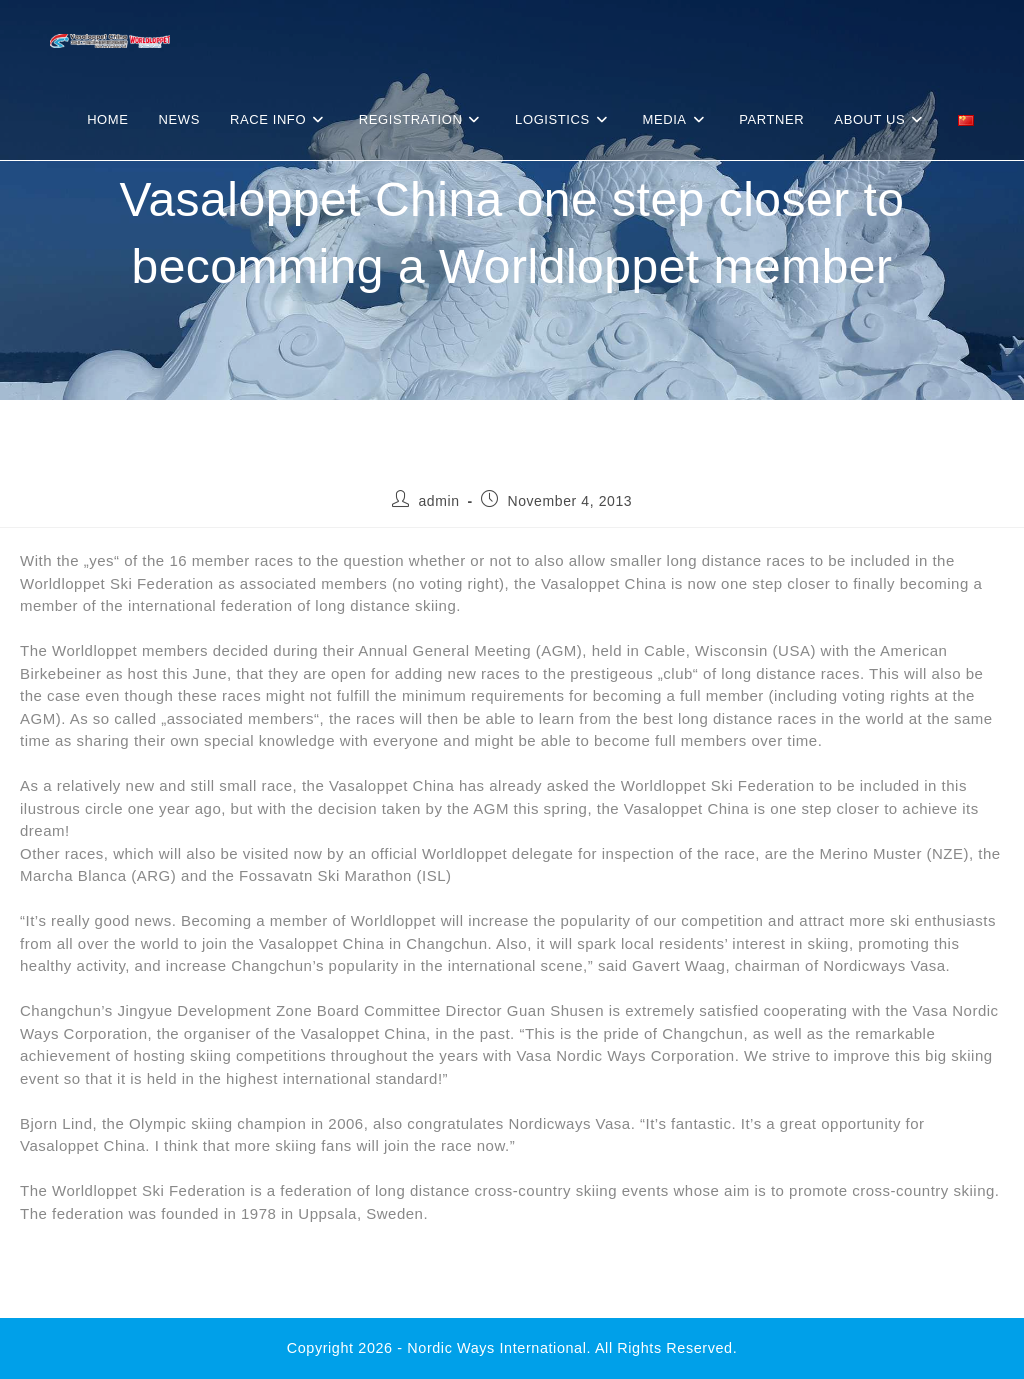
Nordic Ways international (496, 1348)
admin (438, 501)
